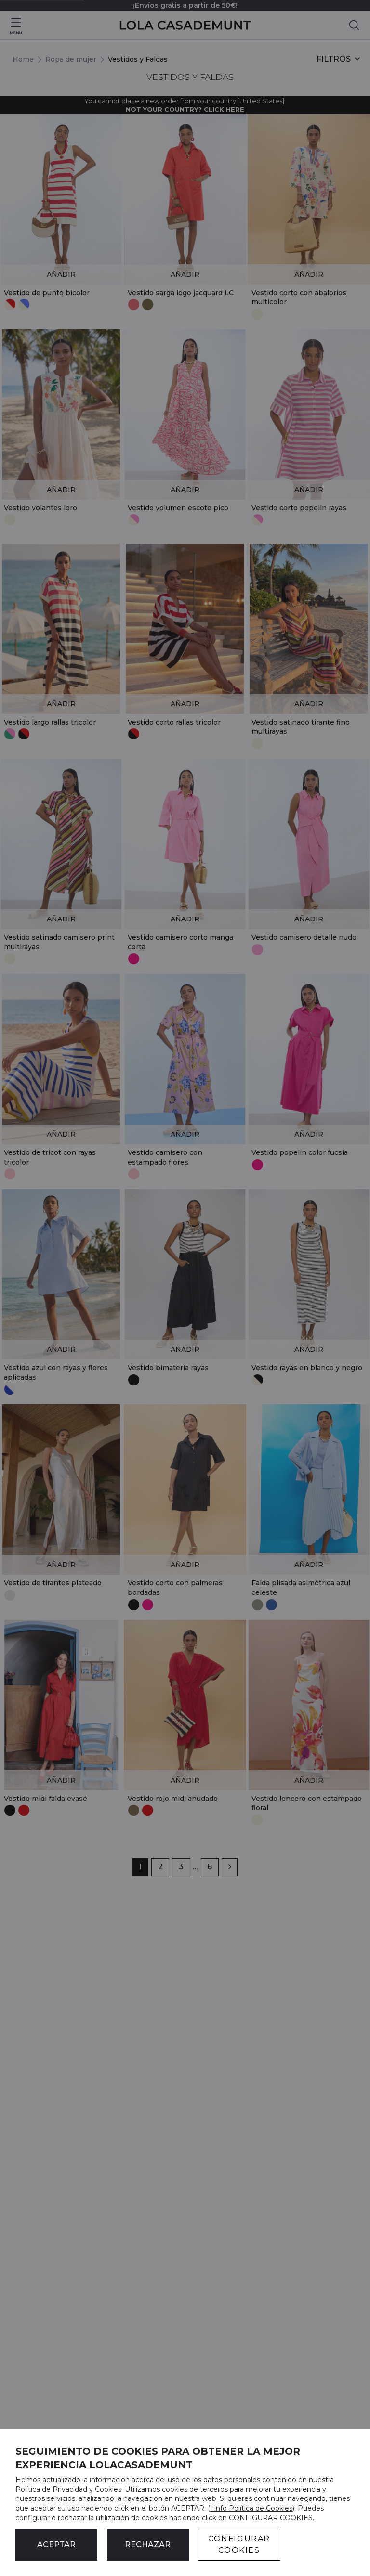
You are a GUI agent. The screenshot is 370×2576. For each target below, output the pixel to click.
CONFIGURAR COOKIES (239, 2544)
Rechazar (148, 2544)
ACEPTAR (56, 2544)
